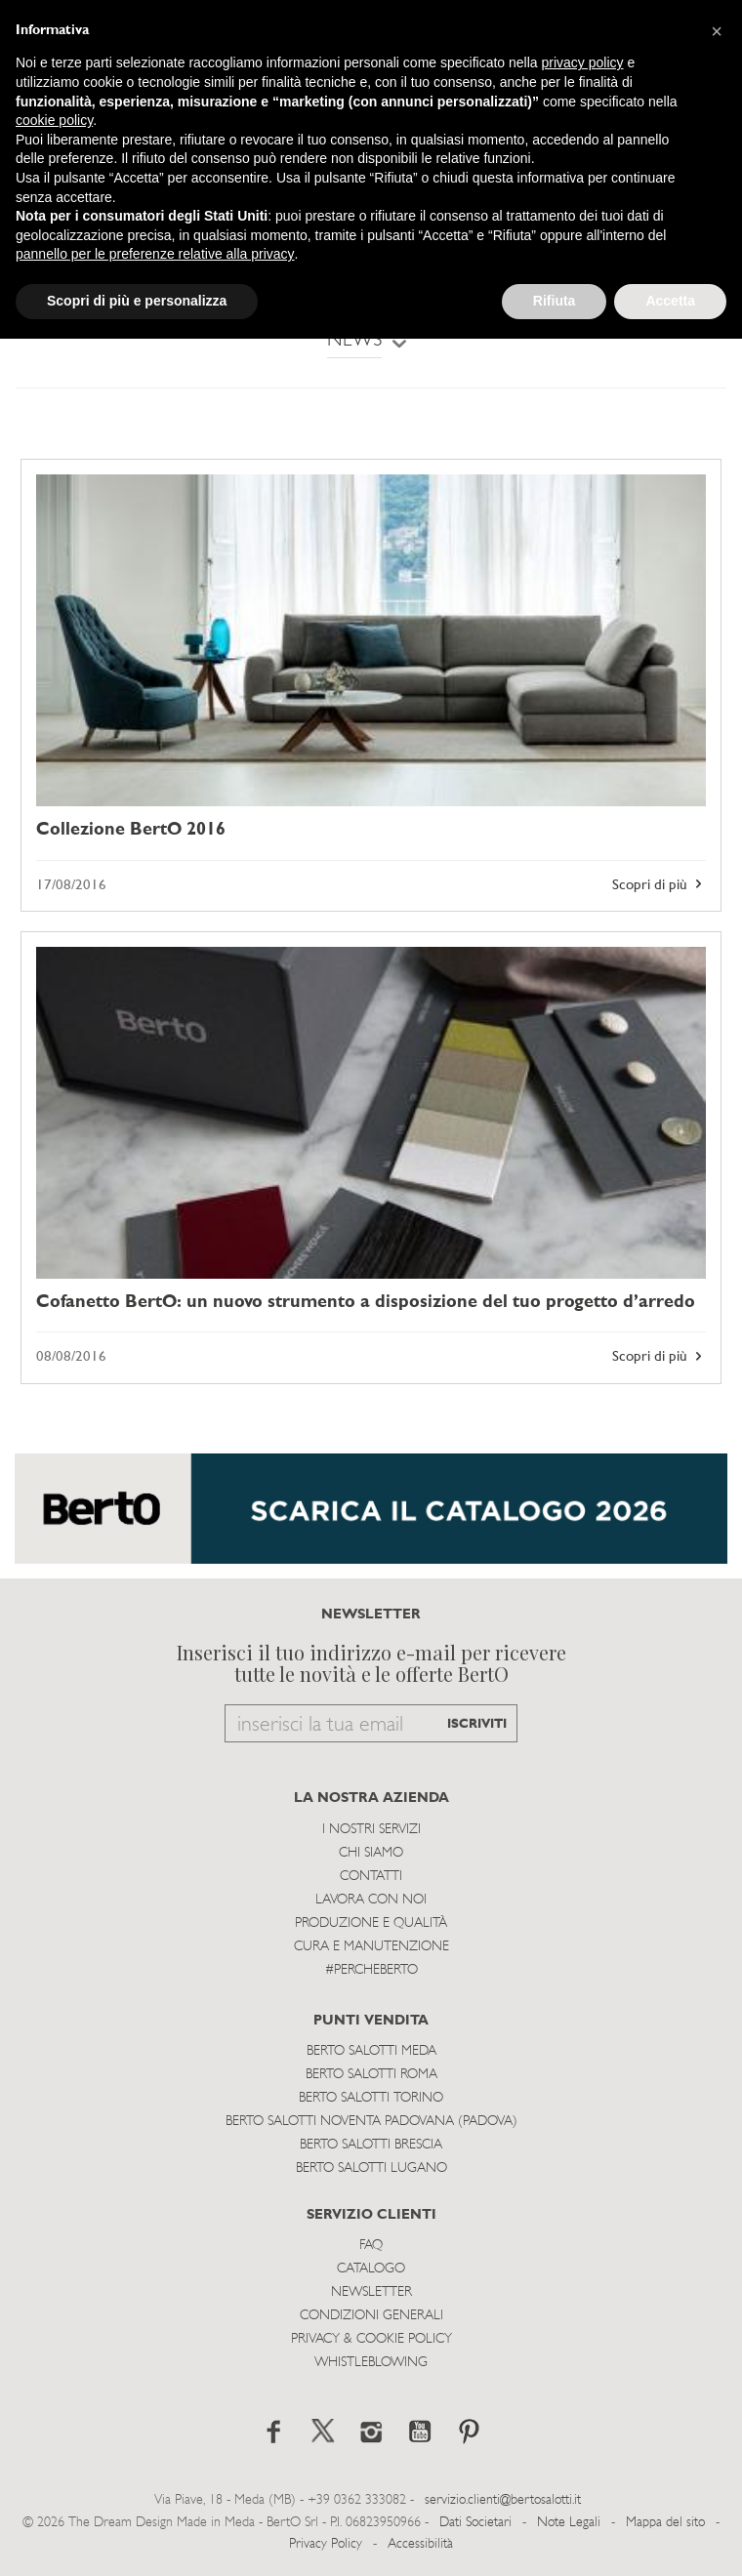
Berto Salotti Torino (371, 2098)
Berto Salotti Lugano (371, 2168)
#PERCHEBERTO (371, 1970)
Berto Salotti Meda (371, 2051)
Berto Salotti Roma (371, 2074)
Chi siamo (371, 1853)
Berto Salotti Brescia (371, 2145)
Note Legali (568, 2522)
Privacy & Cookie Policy (371, 2339)
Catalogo (371, 2269)
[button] (716, 31)
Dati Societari (475, 2522)
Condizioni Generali (371, 2316)
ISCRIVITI (477, 1724)
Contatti (371, 1876)
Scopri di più (659, 884)
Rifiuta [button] (554, 300)
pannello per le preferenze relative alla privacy (155, 254)
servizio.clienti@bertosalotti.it (503, 2500)
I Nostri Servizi (371, 1829)
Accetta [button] (670, 300)
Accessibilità (420, 2544)
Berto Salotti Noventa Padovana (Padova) (371, 2121)
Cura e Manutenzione (371, 1947)
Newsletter (371, 2292)
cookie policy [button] (54, 120)
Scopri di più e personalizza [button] (137, 300)
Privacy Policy (325, 2544)
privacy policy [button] (583, 62)
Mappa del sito (665, 2522)
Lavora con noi (371, 1900)
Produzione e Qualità (371, 1923)
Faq (371, 2245)
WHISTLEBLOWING (371, 2362)
